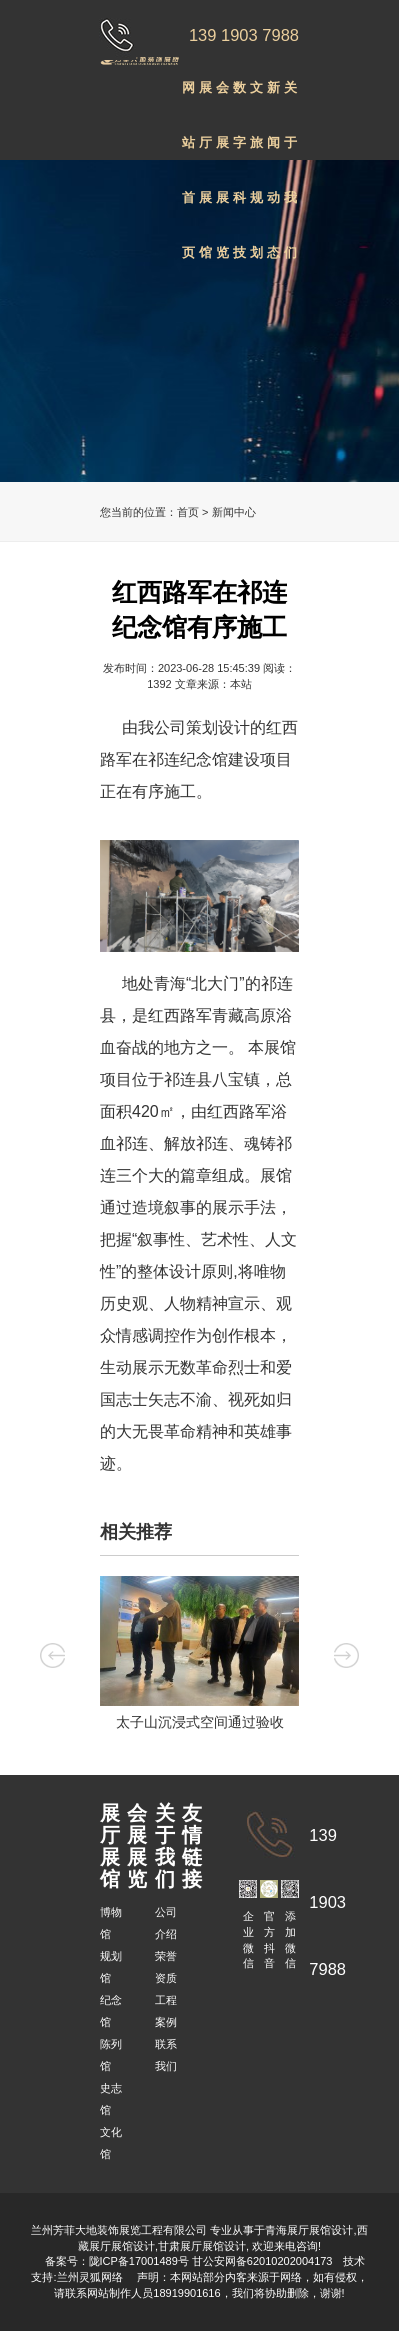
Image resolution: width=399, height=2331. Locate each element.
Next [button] (346, 1654)
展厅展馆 (205, 97)
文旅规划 (256, 97)
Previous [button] (52, 1654)
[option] (200, 1657)
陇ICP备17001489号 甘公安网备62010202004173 (211, 2261)
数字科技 (239, 97)
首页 (188, 512)
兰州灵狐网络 (91, 2277)
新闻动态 (273, 97)
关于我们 (290, 97)
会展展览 (222, 97)
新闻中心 (234, 512)
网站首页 (188, 97)
